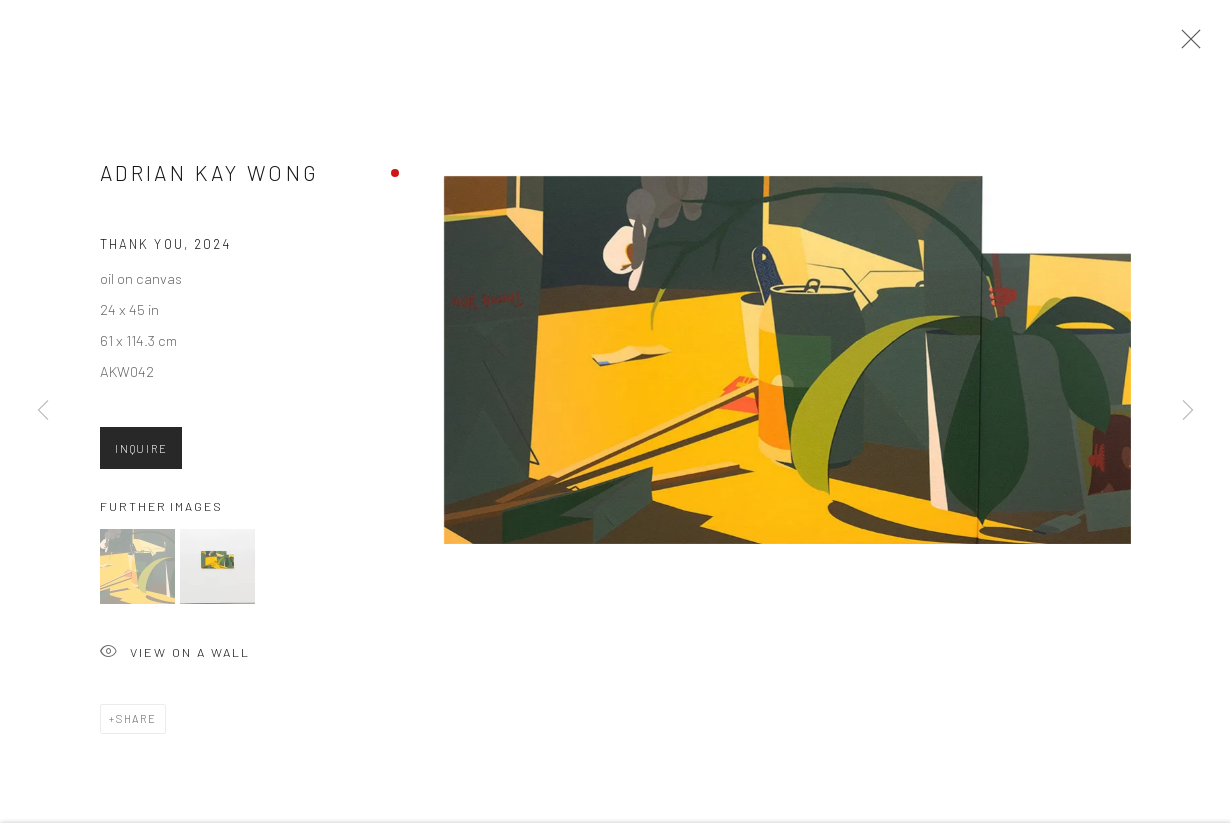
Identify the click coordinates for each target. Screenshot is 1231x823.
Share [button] (136, 723)
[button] (137, 571)
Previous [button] (43, 411)
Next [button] (1188, 411)
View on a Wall (175, 658)
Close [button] (1186, 45)
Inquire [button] (141, 454)
